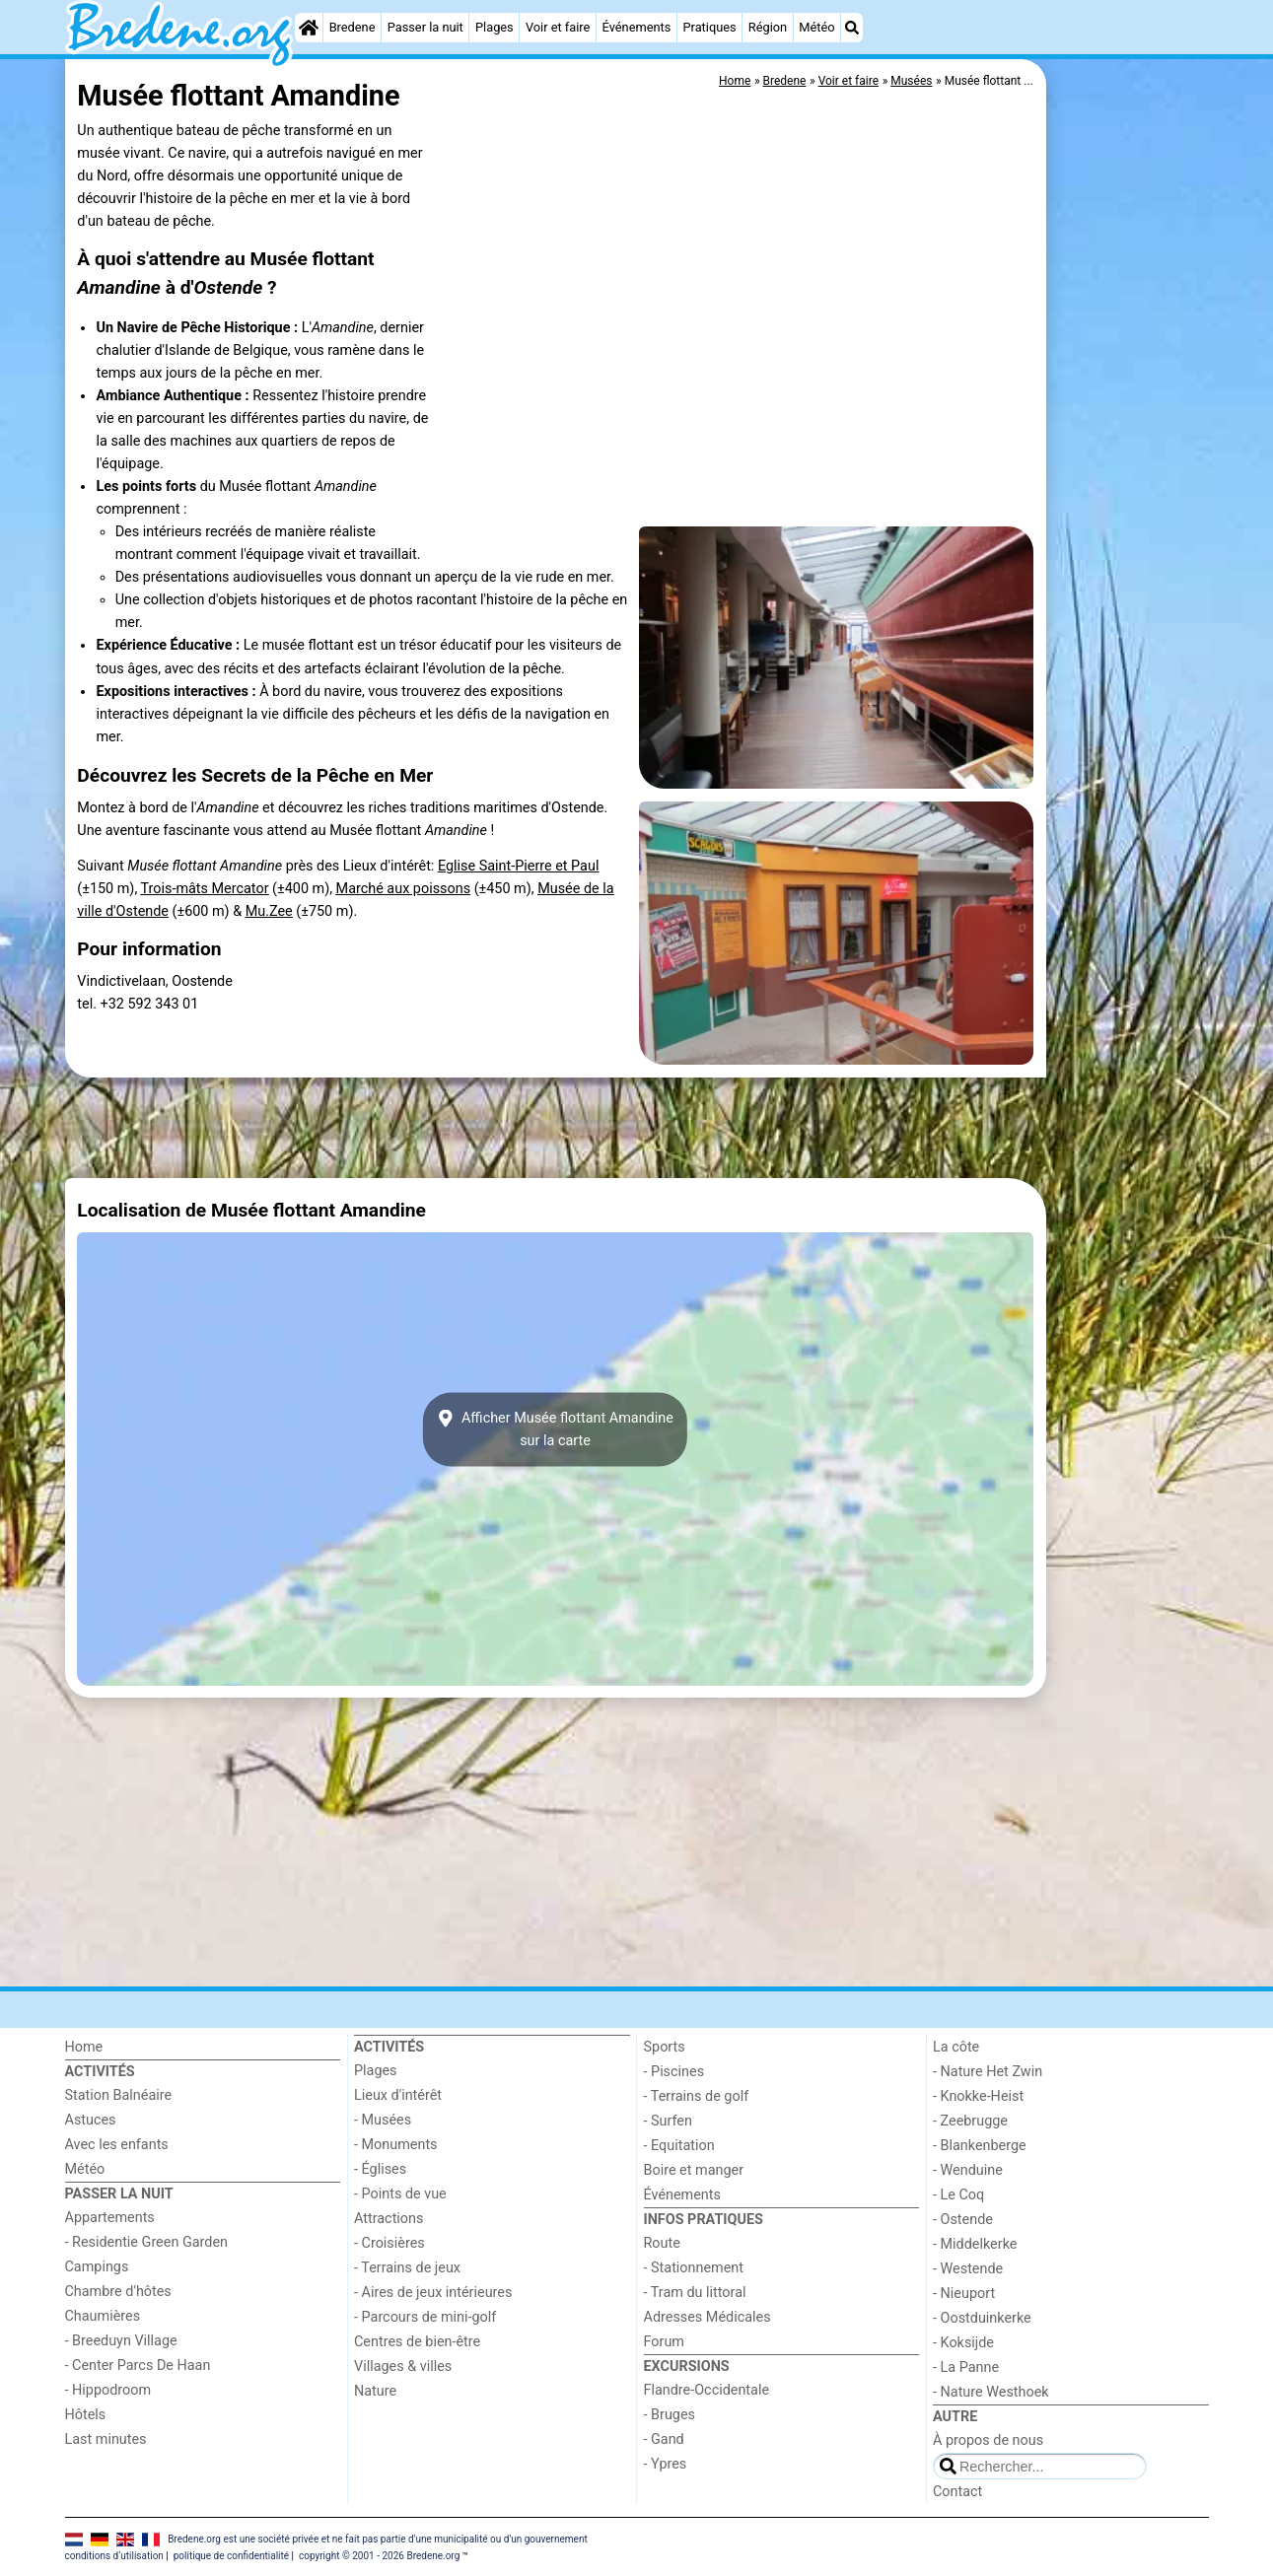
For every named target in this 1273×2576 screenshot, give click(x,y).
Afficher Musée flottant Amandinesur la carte (555, 1429)
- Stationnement (693, 2268)
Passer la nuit (425, 27)
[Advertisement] (1130, 512)
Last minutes (106, 2439)
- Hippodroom (108, 2390)
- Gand (664, 2439)
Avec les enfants (117, 2144)
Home (84, 2047)
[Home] (308, 27)
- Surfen (668, 2121)
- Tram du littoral (695, 2292)
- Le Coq (958, 2195)
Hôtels (85, 2414)
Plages (494, 27)
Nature (375, 2391)
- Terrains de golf (696, 2096)
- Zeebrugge (970, 2121)
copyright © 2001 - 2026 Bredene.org (379, 2555)
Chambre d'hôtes (118, 2291)
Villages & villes (403, 2366)
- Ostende (963, 2219)
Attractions (388, 2218)
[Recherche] (852, 27)
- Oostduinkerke (982, 2318)
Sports (664, 2047)
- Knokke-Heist (978, 2096)
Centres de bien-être (417, 2341)
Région (767, 27)
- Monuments (396, 2144)
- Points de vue (400, 2194)
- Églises (380, 2169)
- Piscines (674, 2071)
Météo (816, 27)
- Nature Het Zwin (987, 2071)
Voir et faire (558, 27)
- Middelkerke (975, 2244)
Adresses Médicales (707, 2317)
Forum (664, 2341)
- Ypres (665, 2464)
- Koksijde (963, 2342)
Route (662, 2243)
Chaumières (103, 2316)
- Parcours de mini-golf (425, 2317)
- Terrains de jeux (407, 2268)
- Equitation (679, 2145)
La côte (956, 2047)
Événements (637, 27)
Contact (957, 2491)
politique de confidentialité (231, 2555)
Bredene (352, 27)
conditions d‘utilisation (114, 2555)
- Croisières (389, 2243)
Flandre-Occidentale (707, 2390)
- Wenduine (968, 2170)
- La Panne (966, 2367)
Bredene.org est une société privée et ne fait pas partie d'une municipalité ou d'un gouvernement (378, 2538)
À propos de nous (988, 2440)
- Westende (968, 2269)
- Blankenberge (979, 2145)
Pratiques (709, 27)
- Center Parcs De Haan (138, 2365)
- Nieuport (964, 2293)
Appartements (110, 2217)
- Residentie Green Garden (146, 2242)
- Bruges (669, 2414)
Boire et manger (694, 2170)
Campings (97, 2267)
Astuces (90, 2120)
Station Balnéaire (119, 2095)
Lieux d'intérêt (398, 2095)
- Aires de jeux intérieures (433, 2292)
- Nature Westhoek (991, 2392)
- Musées (382, 2120)
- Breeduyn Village (121, 2340)
